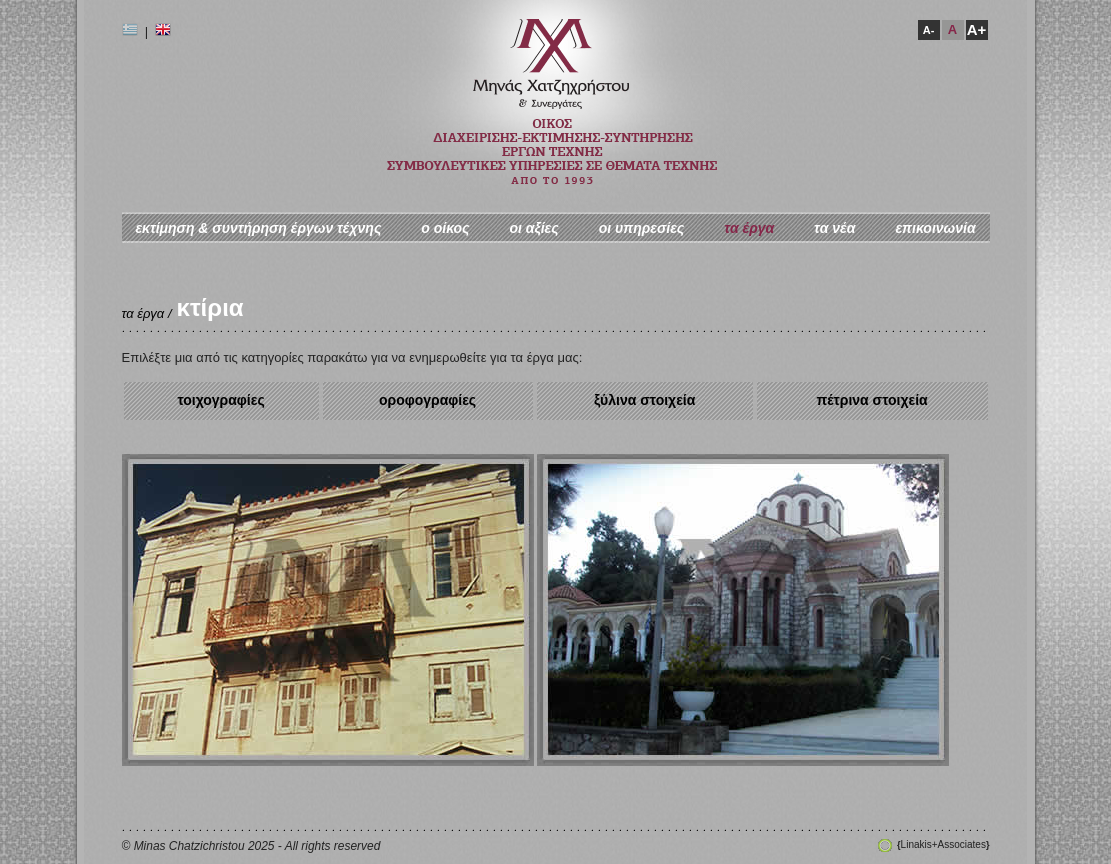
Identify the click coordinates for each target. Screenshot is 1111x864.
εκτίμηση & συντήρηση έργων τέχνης (258, 228)
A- (929, 30)
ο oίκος (445, 228)
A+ (977, 29)
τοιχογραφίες (220, 400)
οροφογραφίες (427, 400)
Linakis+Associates (943, 844)
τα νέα (834, 228)
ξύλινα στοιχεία (644, 400)
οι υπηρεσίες (642, 228)
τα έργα (749, 228)
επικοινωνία (935, 228)
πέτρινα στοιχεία (871, 400)
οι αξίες (533, 228)
